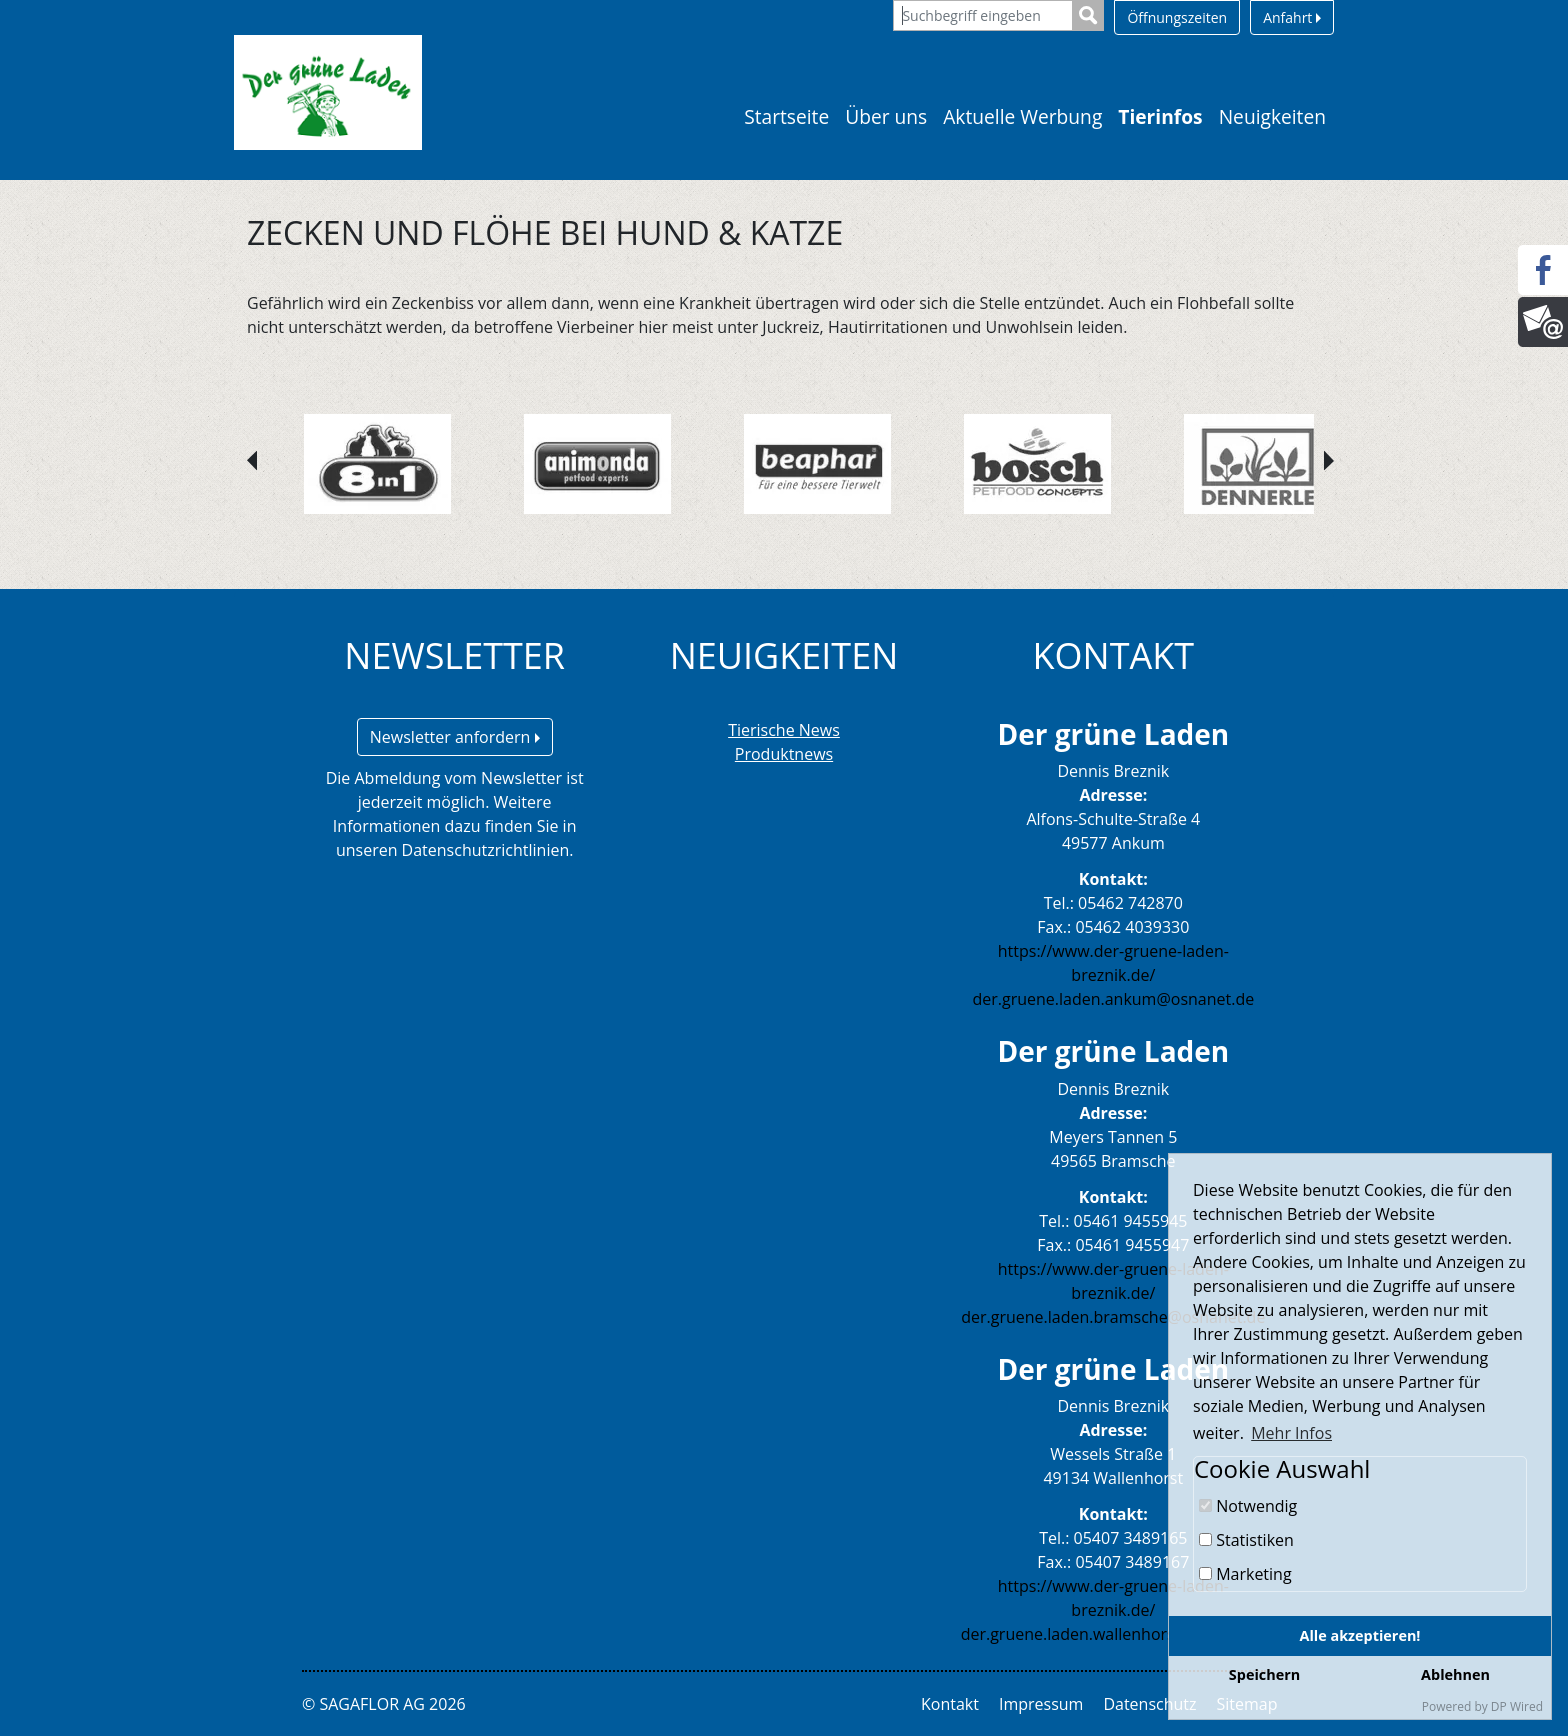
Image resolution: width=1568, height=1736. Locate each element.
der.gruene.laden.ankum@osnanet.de (1113, 999)
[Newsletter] (1543, 322)
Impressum (1041, 1704)
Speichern (1264, 1674)
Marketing (1245, 1574)
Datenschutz (1149, 1704)
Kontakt (950, 1704)
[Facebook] (1543, 270)
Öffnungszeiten (1177, 17)
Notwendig (1248, 1506)
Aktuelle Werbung (1022, 116)
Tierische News (784, 730)
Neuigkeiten (1272, 116)
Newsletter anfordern (455, 737)
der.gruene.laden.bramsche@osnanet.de (1113, 1317)
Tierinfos (1160, 116)
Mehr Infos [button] (1291, 1433)
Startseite (786, 116)
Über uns (886, 116)
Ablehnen (1455, 1674)
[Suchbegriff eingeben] (983, 15)
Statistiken (1246, 1540)
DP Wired (1517, 1706)
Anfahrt (1292, 17)
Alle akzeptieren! (1360, 1635)
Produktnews (784, 754)
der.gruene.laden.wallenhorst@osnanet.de (1120, 1634)
